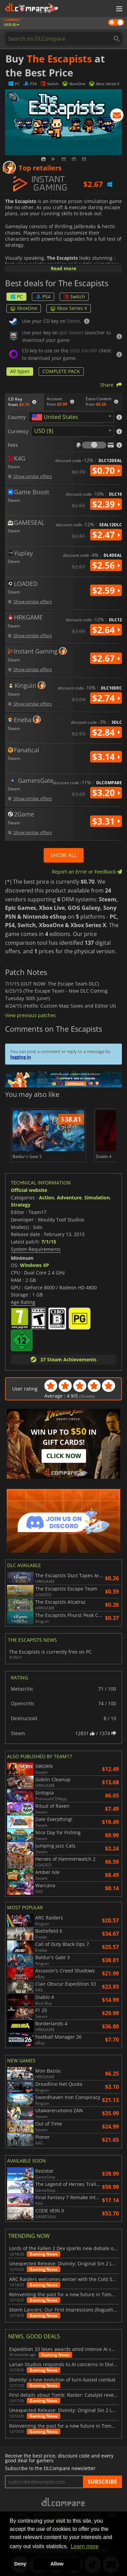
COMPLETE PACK (61, 371)
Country (17, 417)
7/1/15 (48, 1241)
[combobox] (71, 417)
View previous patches (30, 1015)
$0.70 (106, 470)
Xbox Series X (68, 308)
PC (16, 296)
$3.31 (106, 821)
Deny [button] (20, 2563)
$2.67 (106, 658)
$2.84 (106, 732)
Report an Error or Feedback (87, 871)
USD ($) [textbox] (43, 431)
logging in (20, 1057)
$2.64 (106, 630)
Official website (29, 1190)
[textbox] (56, 417)
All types (19, 371)
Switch (74, 296)
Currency (18, 431)
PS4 (43, 296)
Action (46, 1197)
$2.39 (106, 504)
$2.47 (106, 534)
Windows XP (34, 1265)
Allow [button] (56, 2563)
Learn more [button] (85, 2546)
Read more (63, 268)
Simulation (97, 1197)
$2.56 (106, 565)
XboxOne (23, 308)
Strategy (20, 1204)
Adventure (69, 1197)
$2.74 (106, 698)
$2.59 (106, 590)
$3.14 (106, 756)
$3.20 (106, 792)
